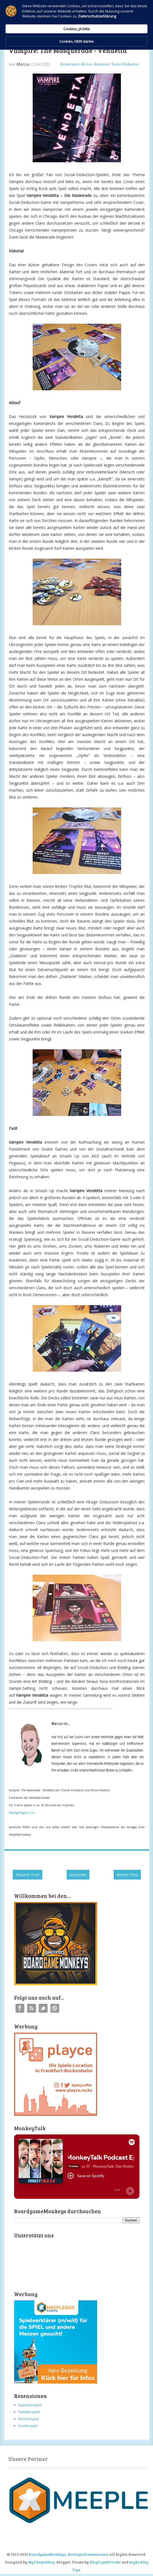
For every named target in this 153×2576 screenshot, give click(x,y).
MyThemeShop (41, 2562)
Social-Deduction (125, 64)
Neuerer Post (27, 1874)
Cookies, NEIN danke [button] (76, 41)
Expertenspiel (30, 2404)
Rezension (102, 64)
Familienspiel (29, 2411)
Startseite (78, 1874)
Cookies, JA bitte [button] (76, 28)
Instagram (54, 2008)
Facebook (19, 2008)
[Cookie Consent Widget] (76, 25)
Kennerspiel (69, 64)
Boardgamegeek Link (22, 1813)
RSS (31, 2008)
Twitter (43, 2008)
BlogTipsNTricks (105, 2562)
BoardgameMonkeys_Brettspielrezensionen (68, 2554)
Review (86, 64)
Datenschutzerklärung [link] (97, 16)
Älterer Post (127, 1874)
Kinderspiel (27, 2425)
